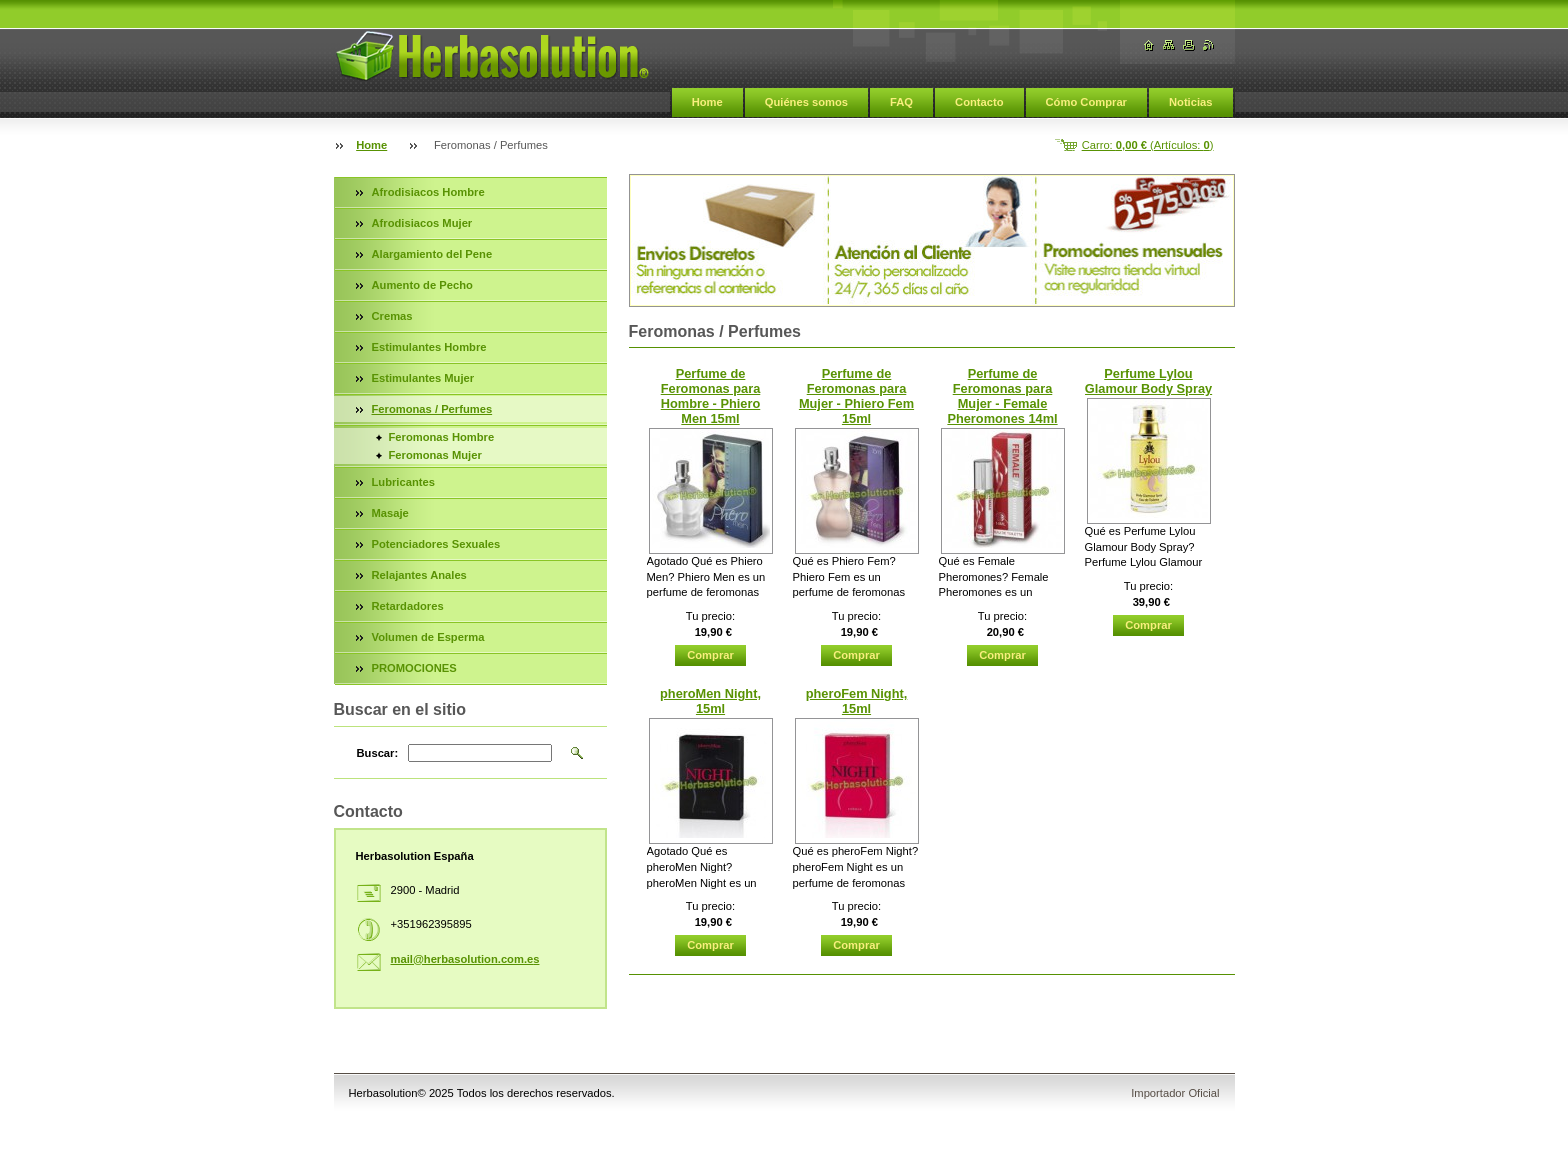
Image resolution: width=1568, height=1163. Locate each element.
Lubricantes (403, 482)
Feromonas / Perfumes (432, 409)
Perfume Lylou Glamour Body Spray (1148, 381)
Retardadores (408, 606)
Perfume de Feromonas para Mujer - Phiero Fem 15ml (856, 396)
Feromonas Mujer (435, 455)
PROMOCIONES (414, 668)
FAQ (901, 102)
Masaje (390, 513)
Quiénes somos (806, 102)
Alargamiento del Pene (432, 254)
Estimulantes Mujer (423, 378)
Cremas (392, 316)
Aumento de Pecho (422, 285)
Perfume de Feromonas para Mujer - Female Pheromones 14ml (1002, 396)
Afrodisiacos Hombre (428, 192)
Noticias (1191, 102)
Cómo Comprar (1086, 102)
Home (707, 102)
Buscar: (378, 753)
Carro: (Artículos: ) (1148, 145)
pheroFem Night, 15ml (857, 701)
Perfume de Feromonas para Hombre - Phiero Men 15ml (711, 396)
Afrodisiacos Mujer (422, 223)
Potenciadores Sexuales (436, 544)
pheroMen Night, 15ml (710, 701)
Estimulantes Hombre (429, 347)
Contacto (979, 102)
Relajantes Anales (419, 575)
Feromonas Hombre (442, 437)
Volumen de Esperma (428, 637)
